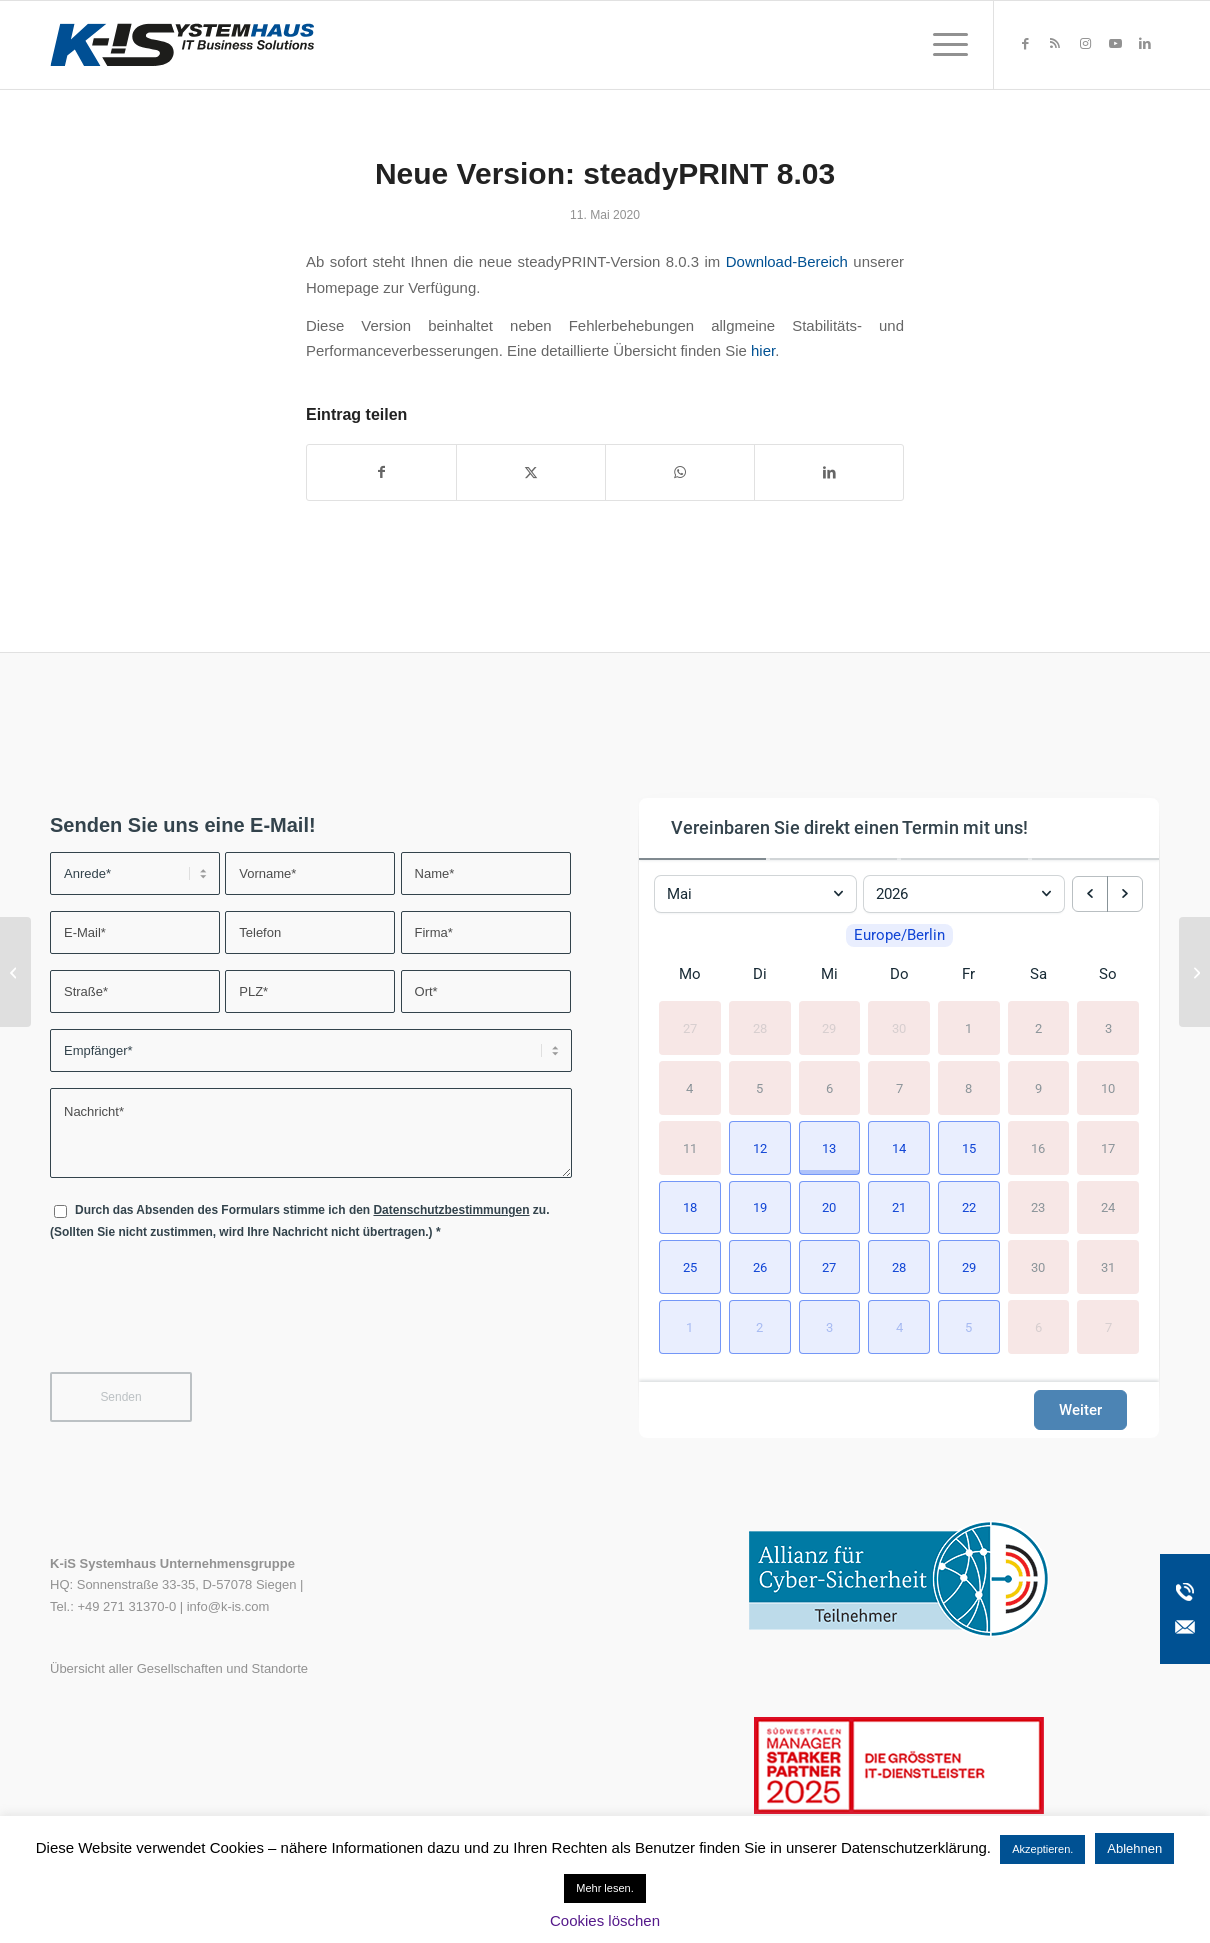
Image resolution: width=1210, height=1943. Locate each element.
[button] (760, 1148)
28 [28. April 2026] (760, 1028)
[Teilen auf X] (531, 472)
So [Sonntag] (1108, 974)
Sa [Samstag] (1038, 974)
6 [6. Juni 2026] (1038, 1327)
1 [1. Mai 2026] (968, 1028)
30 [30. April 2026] (899, 1028)
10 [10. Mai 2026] (1108, 1087)
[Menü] (944, 45)
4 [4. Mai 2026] (689, 1087)
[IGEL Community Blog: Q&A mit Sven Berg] (15, 972)
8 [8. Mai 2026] (968, 1087)
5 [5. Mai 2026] (759, 1087)
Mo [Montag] (690, 974)
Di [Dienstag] (760, 974)
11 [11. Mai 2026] (690, 1147)
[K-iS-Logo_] (182, 45)
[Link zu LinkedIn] (1145, 44)
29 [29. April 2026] (829, 1028)
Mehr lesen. (604, 1888)
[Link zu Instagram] (1085, 44)
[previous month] (1090, 894)
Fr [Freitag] (968, 974)
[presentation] (202, 1319)
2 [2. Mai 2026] (1038, 1028)
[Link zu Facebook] (1025, 44)
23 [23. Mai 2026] (1038, 1207)
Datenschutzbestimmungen (451, 1210)
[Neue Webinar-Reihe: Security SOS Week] (1194, 972)
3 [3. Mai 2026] (1108, 1028)
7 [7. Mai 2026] (899, 1087)
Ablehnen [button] (1134, 1848)
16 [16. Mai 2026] (1038, 1147)
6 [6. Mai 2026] (829, 1087)
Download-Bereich (787, 261)
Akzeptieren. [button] (1042, 1849)
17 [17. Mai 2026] (1108, 1147)
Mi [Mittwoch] (829, 974)
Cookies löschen (605, 1920)
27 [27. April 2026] (690, 1028)
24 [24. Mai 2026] (1108, 1207)
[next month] (1125, 894)
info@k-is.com (228, 1606)
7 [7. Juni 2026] (1108, 1327)
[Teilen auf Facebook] (381, 472)
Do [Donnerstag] (899, 974)
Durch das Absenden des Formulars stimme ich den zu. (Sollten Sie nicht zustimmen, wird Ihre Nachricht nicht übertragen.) (299, 1220)
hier (763, 350)
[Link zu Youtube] (1115, 44)
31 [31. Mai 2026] (1108, 1267)
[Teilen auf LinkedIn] (829, 472)
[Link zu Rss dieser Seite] (1055, 44)
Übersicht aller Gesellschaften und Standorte (179, 1668)
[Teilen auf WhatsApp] (680, 472)
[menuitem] (944, 45)
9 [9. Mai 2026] (1038, 1087)
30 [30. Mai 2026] (1038, 1267)
